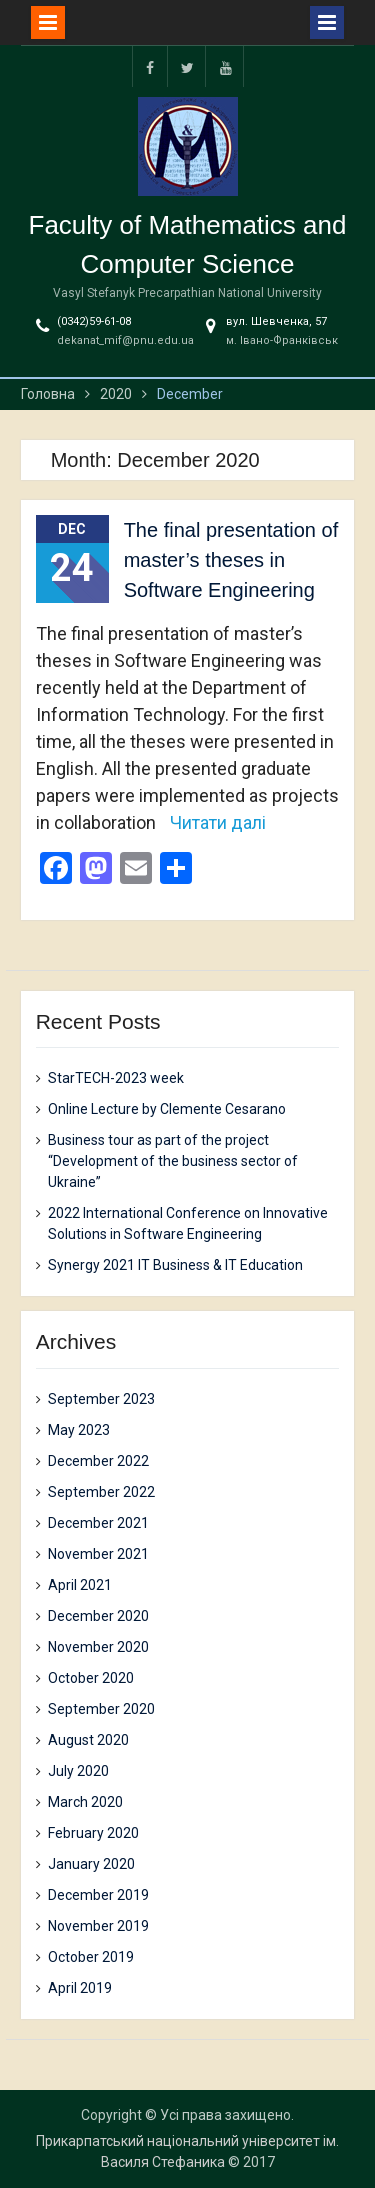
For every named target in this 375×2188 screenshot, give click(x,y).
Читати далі (218, 822)
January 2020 (91, 1864)
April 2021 (80, 1585)
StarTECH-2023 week (116, 1078)
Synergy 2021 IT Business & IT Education (175, 1265)
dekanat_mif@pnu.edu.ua (125, 340)
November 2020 (98, 1647)
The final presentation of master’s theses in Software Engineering (231, 560)
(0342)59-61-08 (94, 321)
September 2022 (101, 1492)
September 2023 (101, 1399)
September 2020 (101, 1709)
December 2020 (98, 1616)
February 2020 (93, 1833)
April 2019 (80, 1988)
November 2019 (98, 1926)
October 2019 (91, 1957)
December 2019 (98, 1895)
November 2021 (98, 1554)
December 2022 (98, 1461)
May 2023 (79, 1430)
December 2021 (98, 1523)
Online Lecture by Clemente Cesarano (167, 1109)
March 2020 (85, 1802)
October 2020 (91, 1678)
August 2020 (88, 1740)
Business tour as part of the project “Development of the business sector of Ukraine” (173, 1161)
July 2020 (78, 1771)
